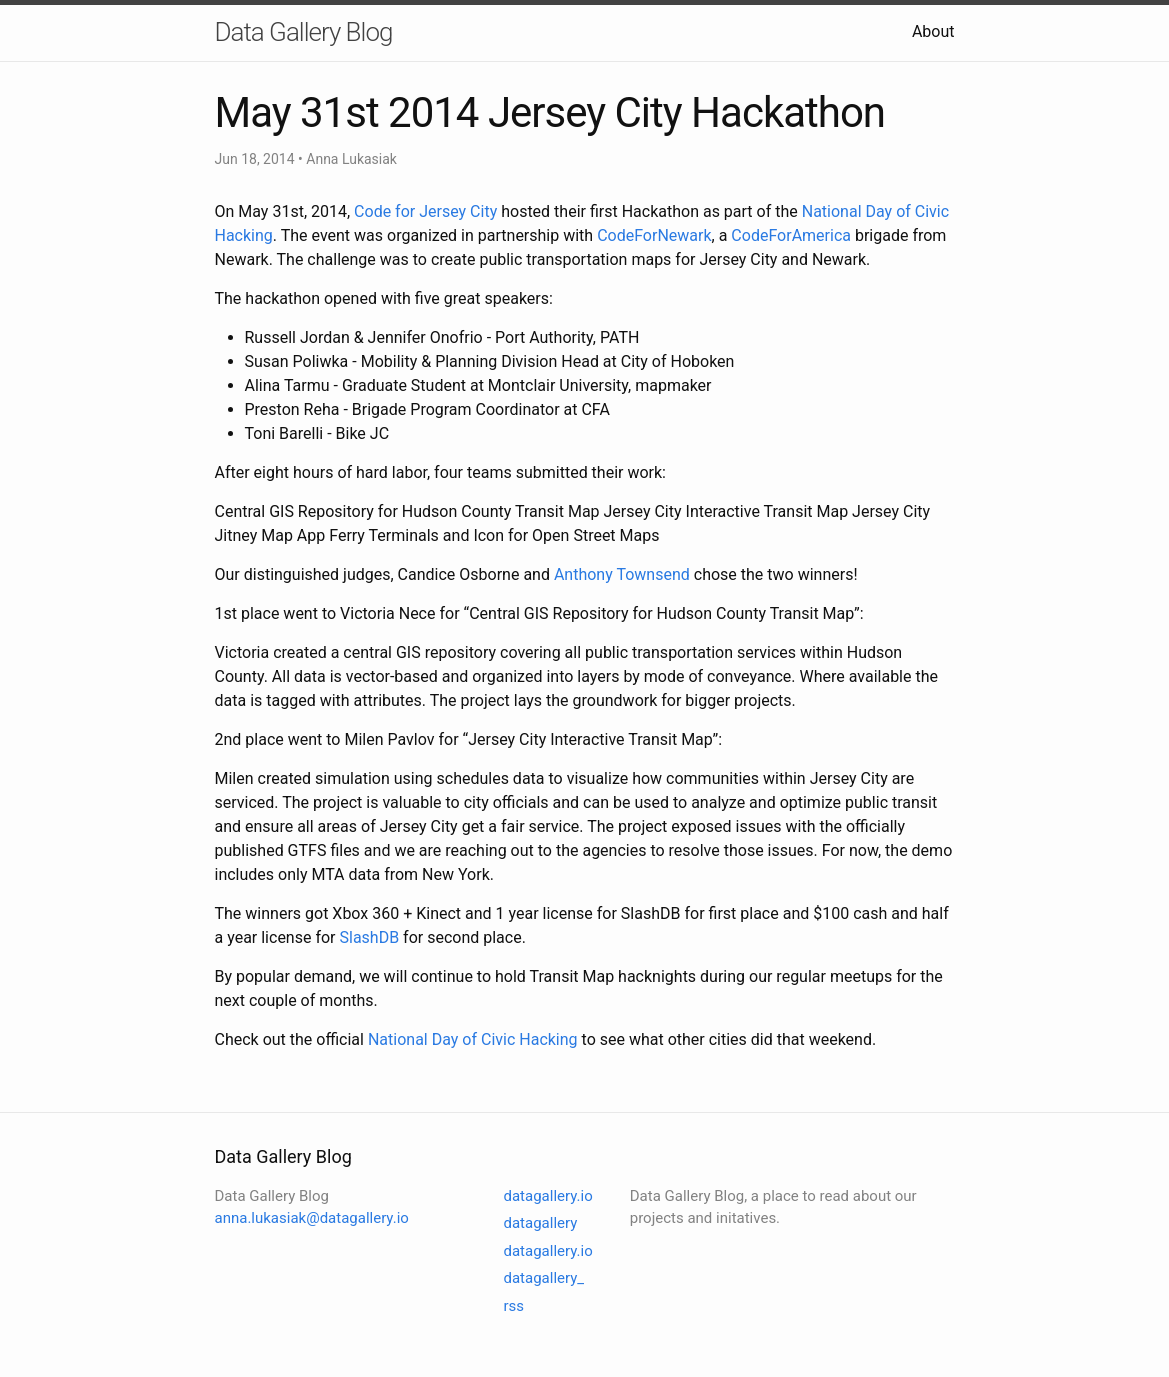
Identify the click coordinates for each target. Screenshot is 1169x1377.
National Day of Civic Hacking (473, 1039)
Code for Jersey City (425, 211)
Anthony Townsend (622, 574)
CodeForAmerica (791, 235)
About (933, 31)
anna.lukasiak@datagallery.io (312, 1218)
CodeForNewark (654, 235)
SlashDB (369, 937)
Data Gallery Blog (304, 32)
